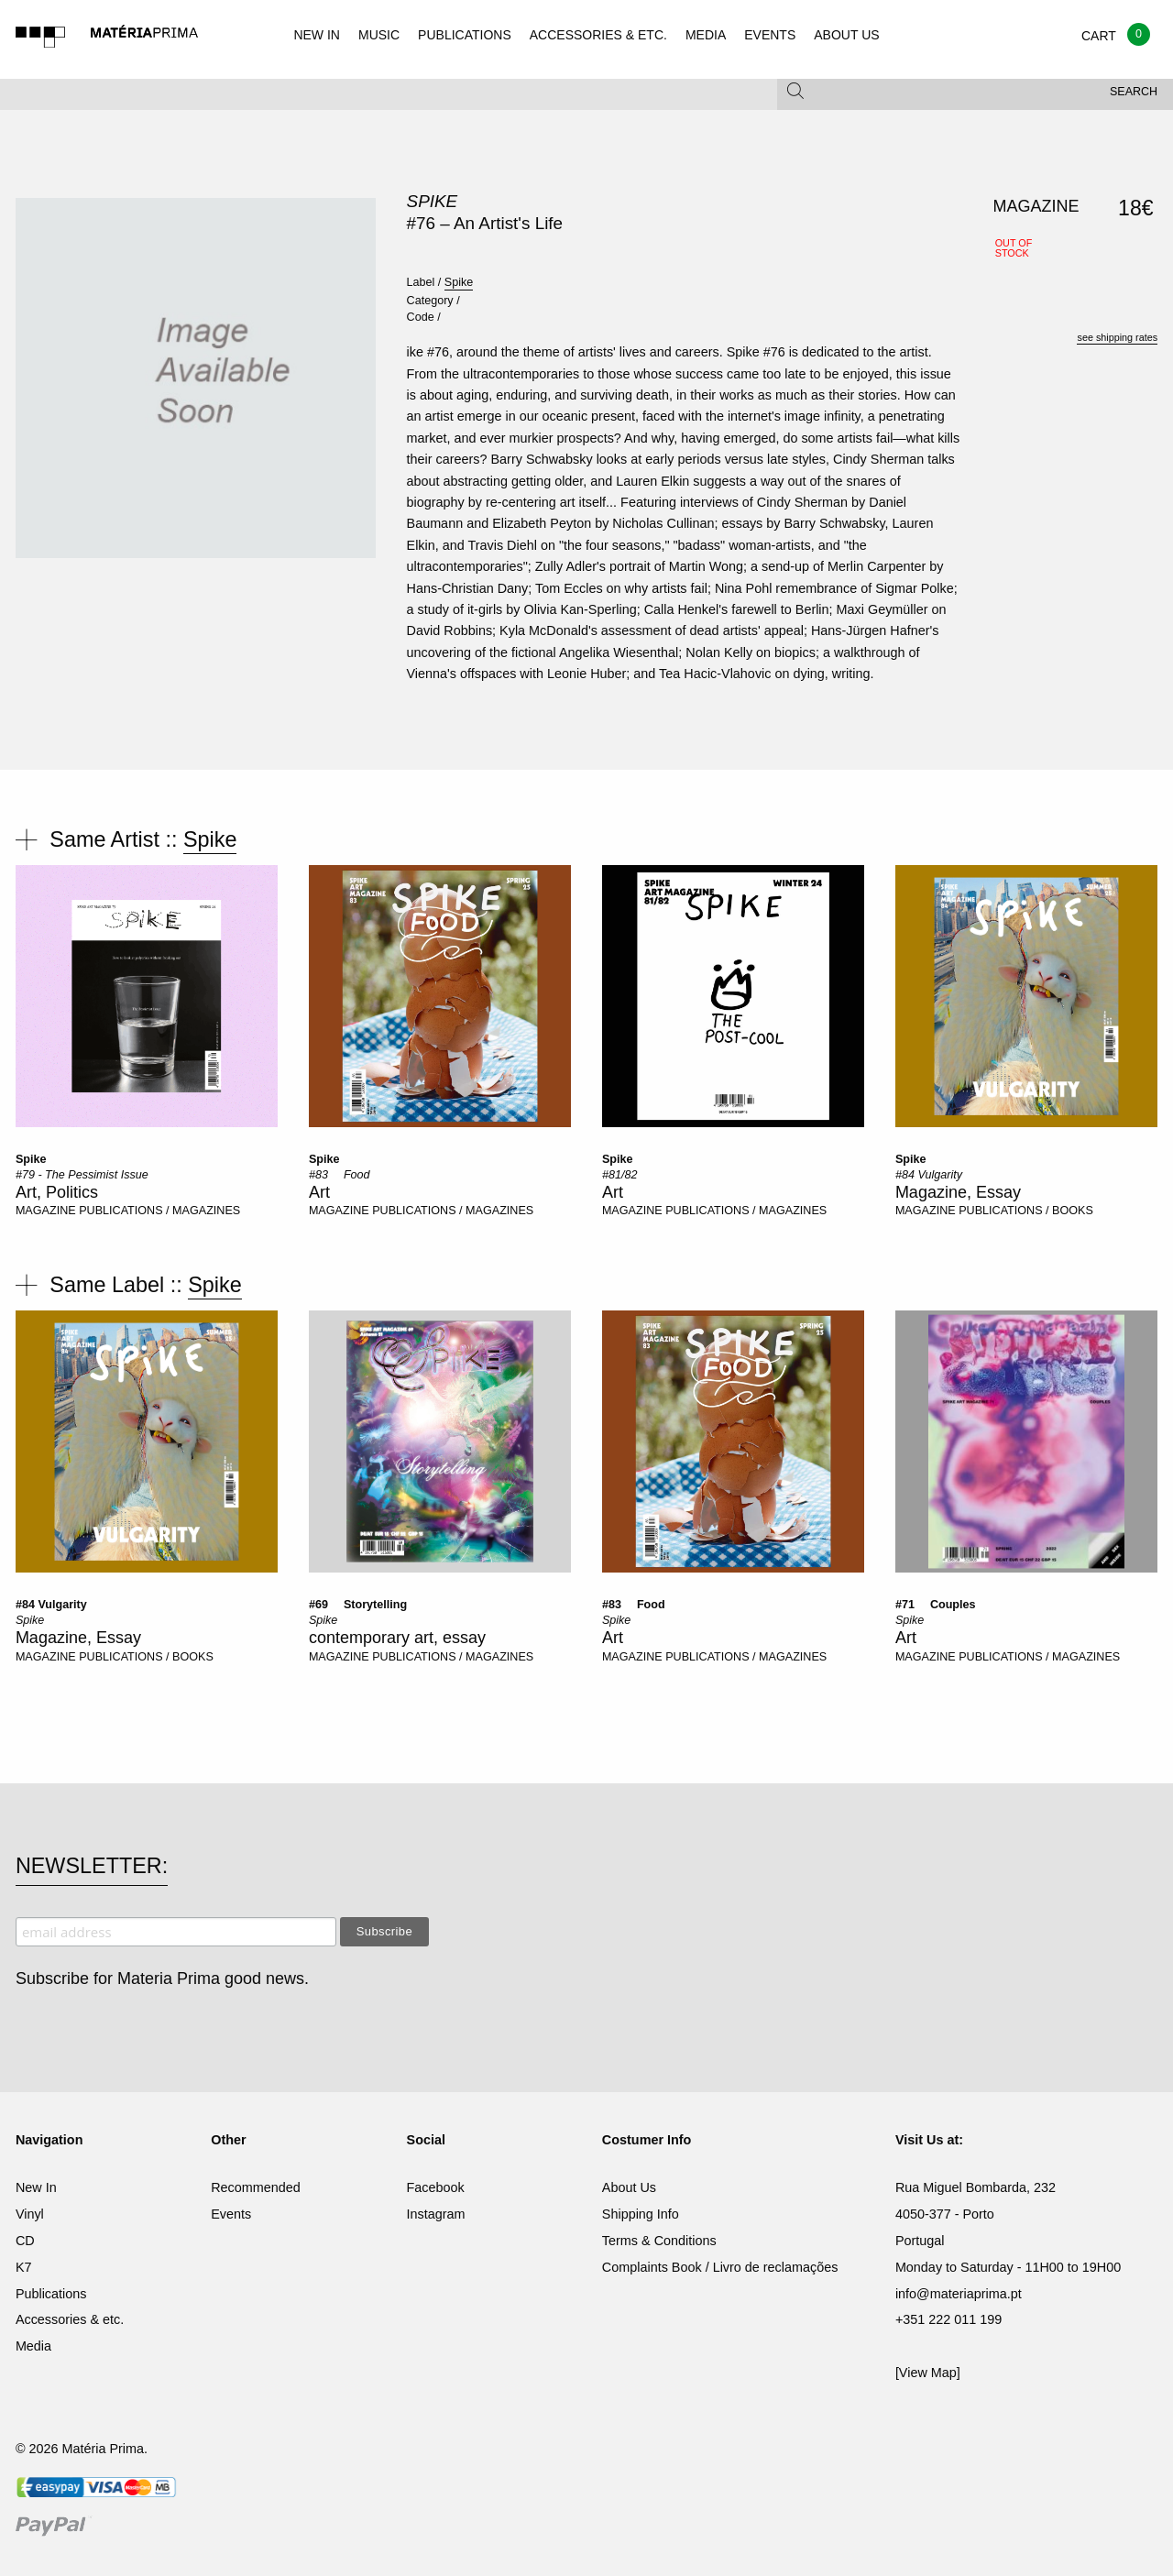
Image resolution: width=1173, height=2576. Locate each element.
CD (25, 2240)
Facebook (436, 2187)
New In (36, 2187)
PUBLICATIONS (464, 34)
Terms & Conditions (659, 2240)
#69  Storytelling (358, 1604)
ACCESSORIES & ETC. (598, 34)
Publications (51, 2293)
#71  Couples (935, 1604)
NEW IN (316, 34)
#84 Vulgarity (928, 1174)
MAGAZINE (46, 1210)
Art (319, 1192)
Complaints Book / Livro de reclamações (720, 2267)
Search (1133, 91)
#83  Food (339, 1174)
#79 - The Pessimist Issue (82, 1174)
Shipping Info (640, 2214)
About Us (629, 2187)
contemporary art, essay (397, 1637)
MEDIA (705, 34)
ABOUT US (846, 34)
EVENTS (769, 34)
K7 (24, 2267)
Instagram (436, 2214)
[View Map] (927, 2372)
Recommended (256, 2187)
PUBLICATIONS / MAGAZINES (159, 1210)
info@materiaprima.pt (958, 2293)
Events (231, 2214)
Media (33, 2346)
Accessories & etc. (70, 2319)
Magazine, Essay (958, 1192)
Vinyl (30, 2214)
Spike (432, 201)
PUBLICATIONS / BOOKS (1026, 1210)
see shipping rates (1117, 337)
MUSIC (379, 34)
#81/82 (620, 1174)
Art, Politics (57, 1192)
